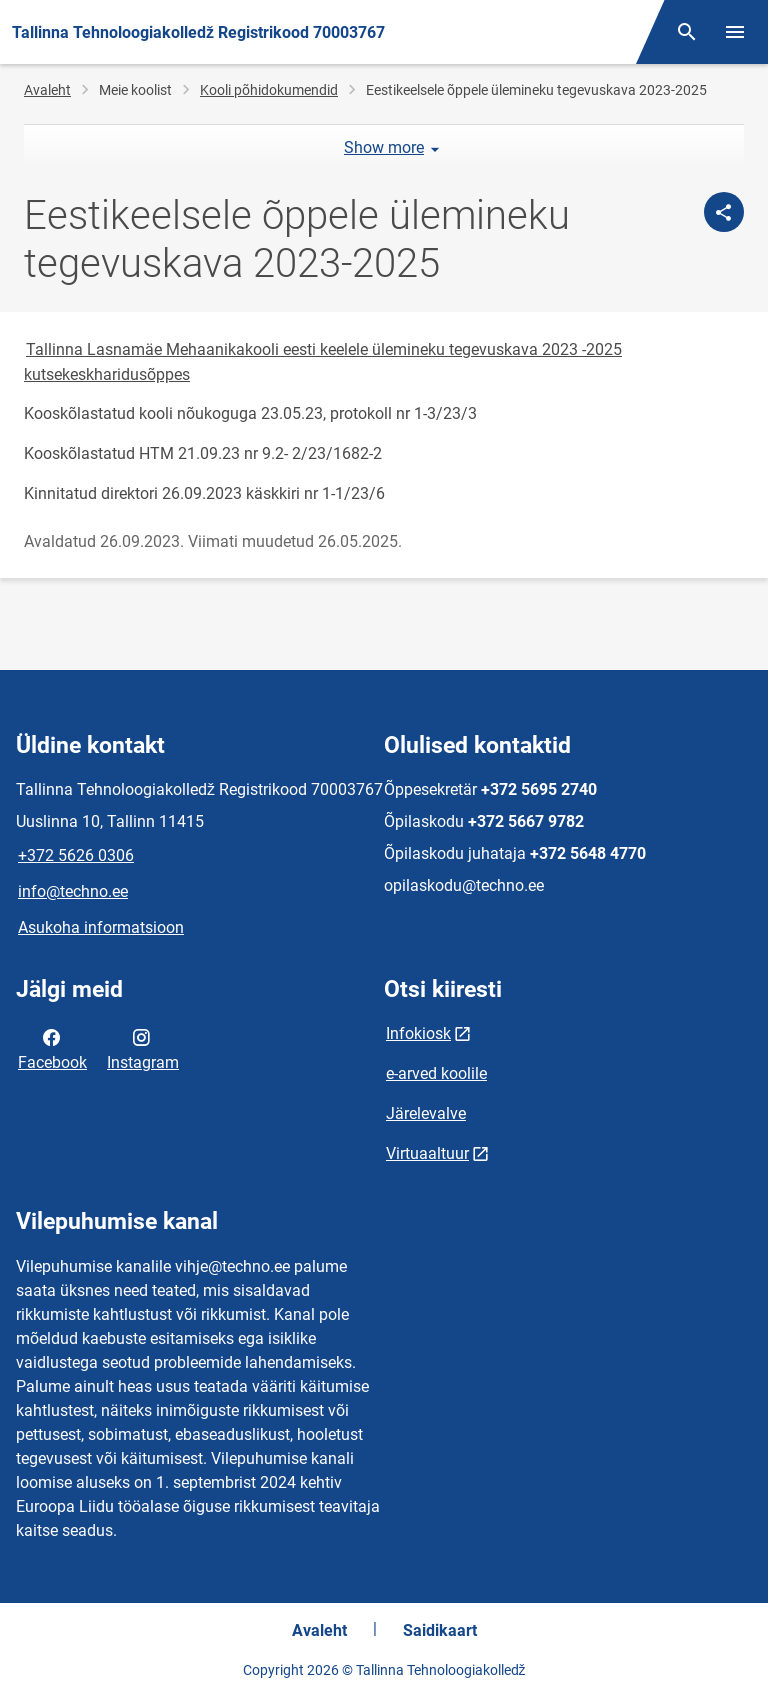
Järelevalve (426, 1113)
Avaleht (47, 90)
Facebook (52, 1048)
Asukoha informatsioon (101, 927)
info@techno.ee (73, 891)
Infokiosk (418, 1033)
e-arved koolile (436, 1073)
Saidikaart (440, 1630)
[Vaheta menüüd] (735, 32)
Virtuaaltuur (427, 1153)
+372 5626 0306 (76, 855)
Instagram (143, 1048)
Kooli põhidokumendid (269, 90)
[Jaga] (724, 212)
